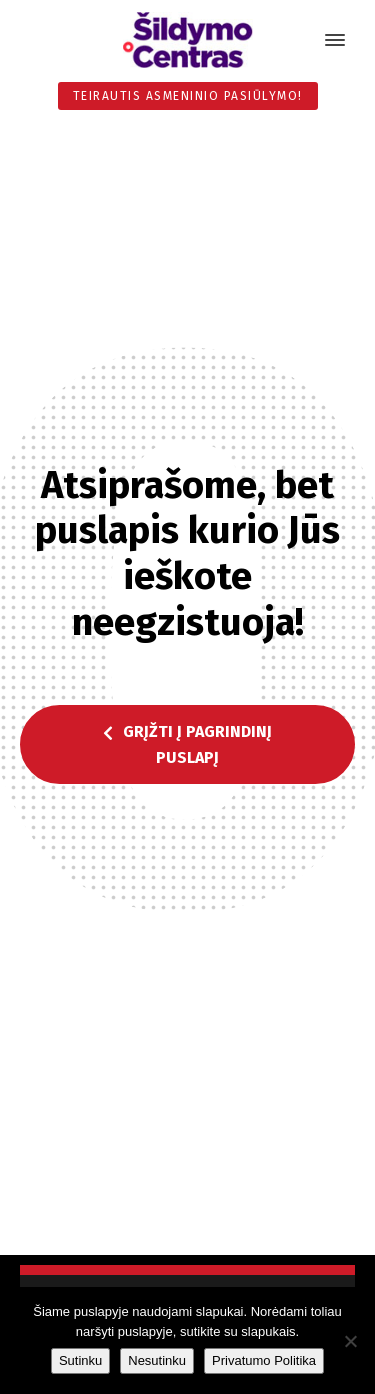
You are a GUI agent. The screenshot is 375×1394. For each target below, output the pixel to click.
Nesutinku (157, 1360)
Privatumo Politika (264, 1360)
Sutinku (80, 1360)
